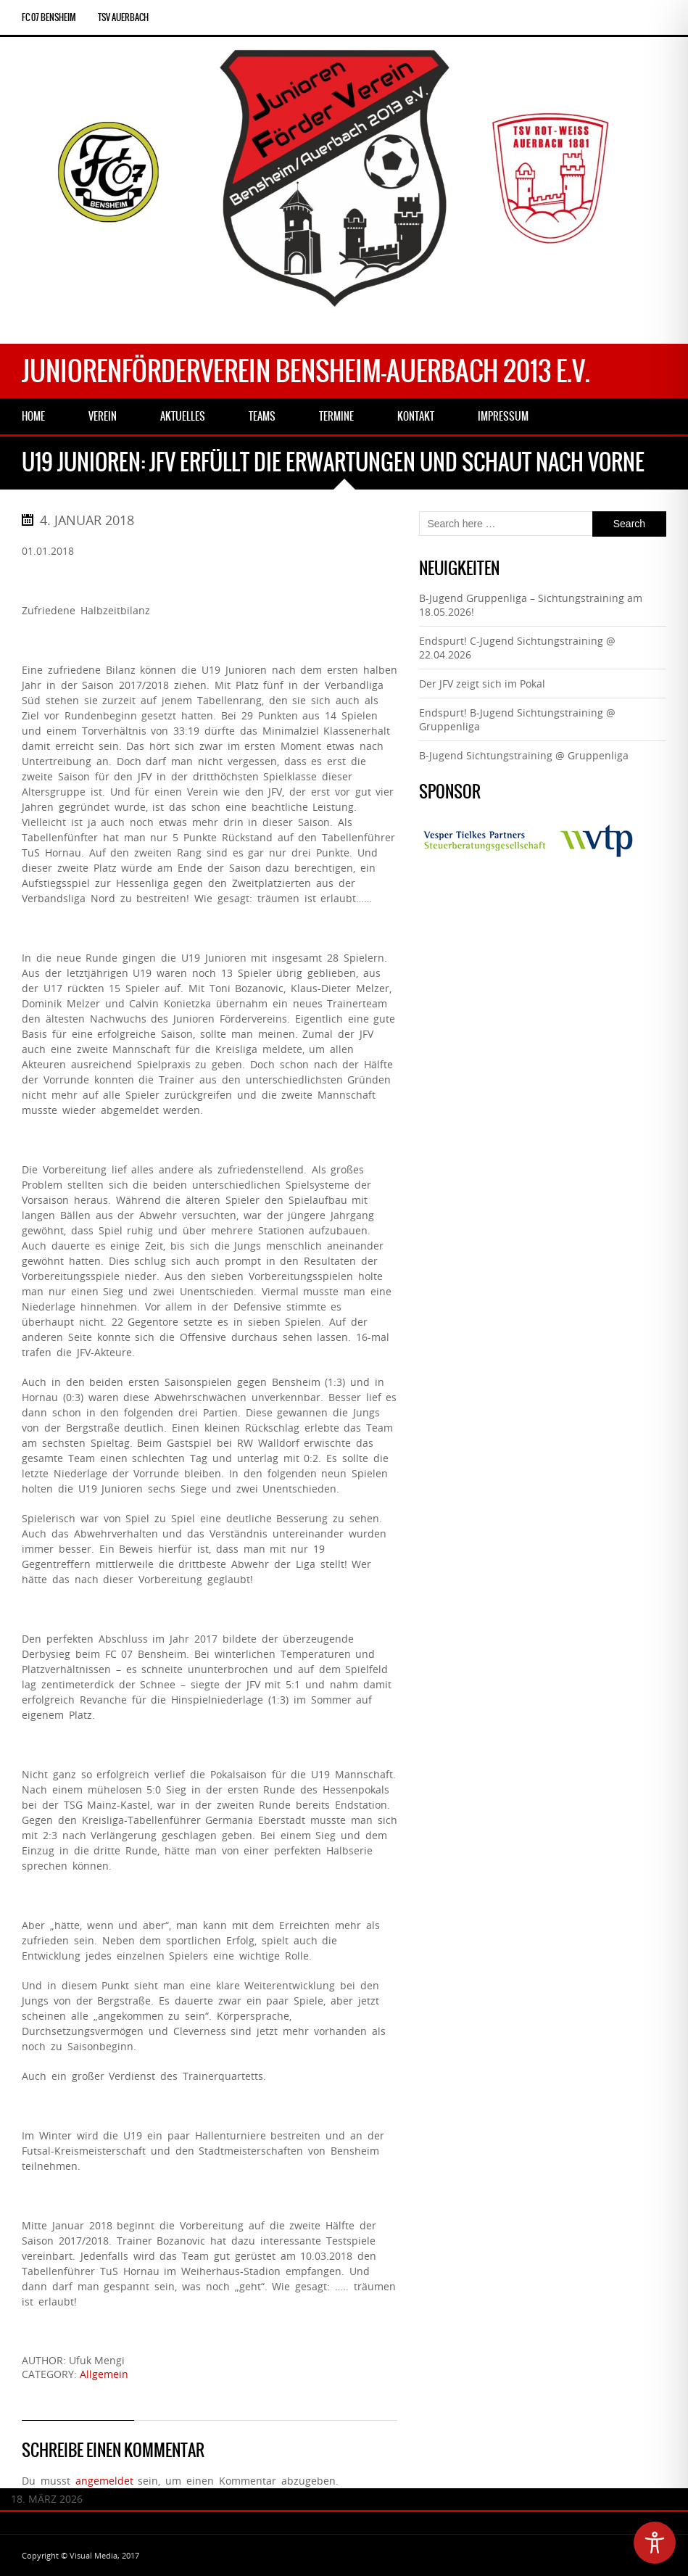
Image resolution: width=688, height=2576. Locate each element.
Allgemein (104, 2374)
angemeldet (104, 2481)
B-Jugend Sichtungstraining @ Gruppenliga (524, 755)
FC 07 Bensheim (49, 17)
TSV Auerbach (123, 17)
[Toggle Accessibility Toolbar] (654, 2542)
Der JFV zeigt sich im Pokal (482, 683)
